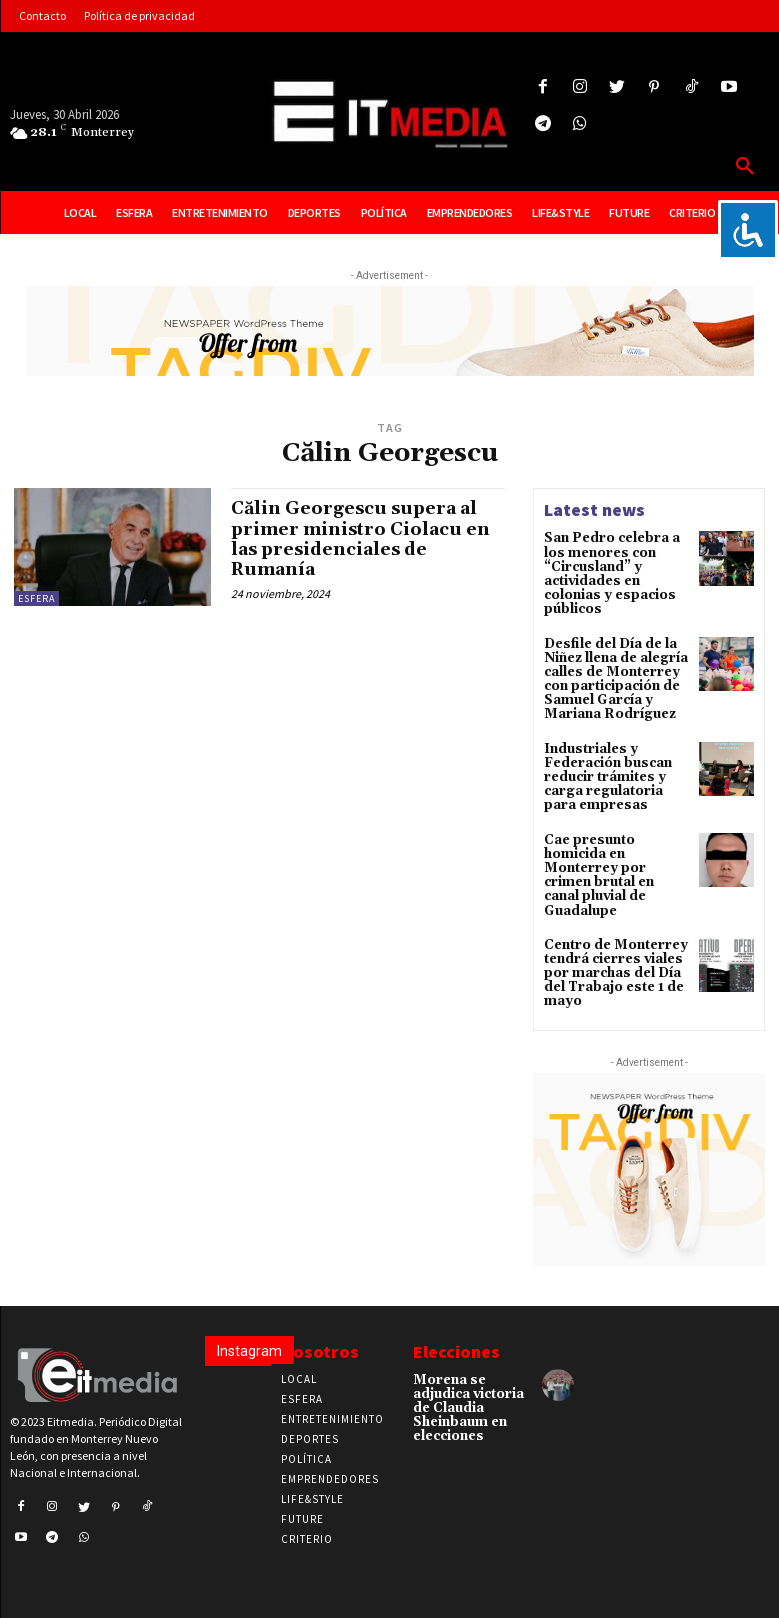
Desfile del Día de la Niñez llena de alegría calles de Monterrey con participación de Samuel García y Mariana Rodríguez (611, 672)
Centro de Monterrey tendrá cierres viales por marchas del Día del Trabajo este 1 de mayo (610, 940)
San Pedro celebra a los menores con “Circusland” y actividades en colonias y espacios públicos (607, 571)
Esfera (36, 598)
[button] (745, 167)
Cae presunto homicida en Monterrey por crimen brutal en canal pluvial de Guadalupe (614, 853)
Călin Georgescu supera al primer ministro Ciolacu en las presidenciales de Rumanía (364, 538)
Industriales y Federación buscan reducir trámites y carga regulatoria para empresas (604, 766)
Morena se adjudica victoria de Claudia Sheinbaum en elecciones (467, 1370)
